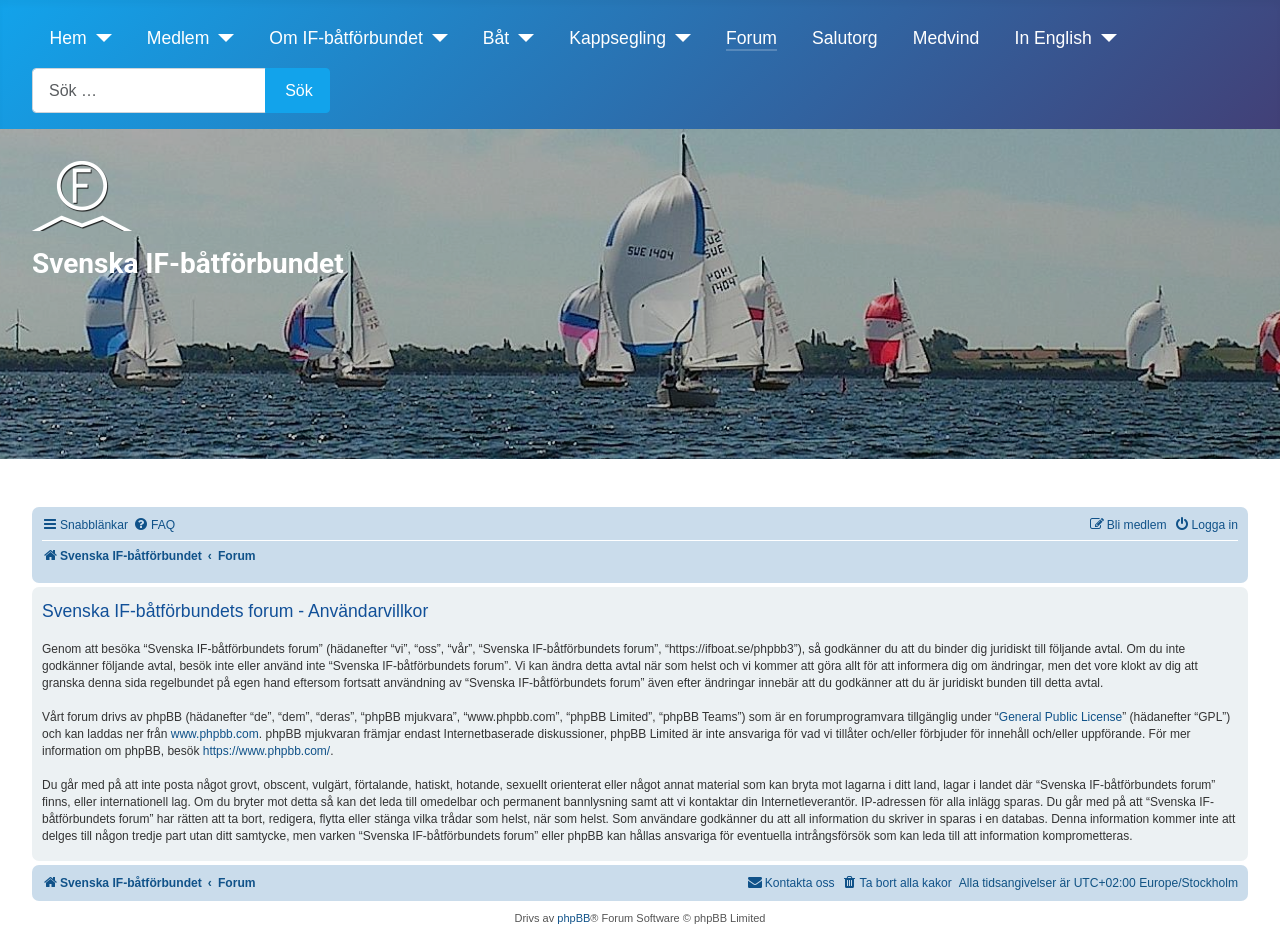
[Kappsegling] (678, 38)
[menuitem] (154, 525)
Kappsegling (617, 38)
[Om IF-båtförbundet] (435, 38)
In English (1053, 38)
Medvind (946, 38)
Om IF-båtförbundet (346, 38)
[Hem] (99, 38)
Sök (299, 90)
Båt (496, 38)
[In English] (1104, 38)
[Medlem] (221, 38)
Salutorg (845, 38)
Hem (68, 38)
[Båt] (521, 38)
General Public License (1060, 717)
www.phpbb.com (215, 734)
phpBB (573, 918)
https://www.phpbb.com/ (266, 751)
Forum (751, 38)
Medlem (178, 38)
